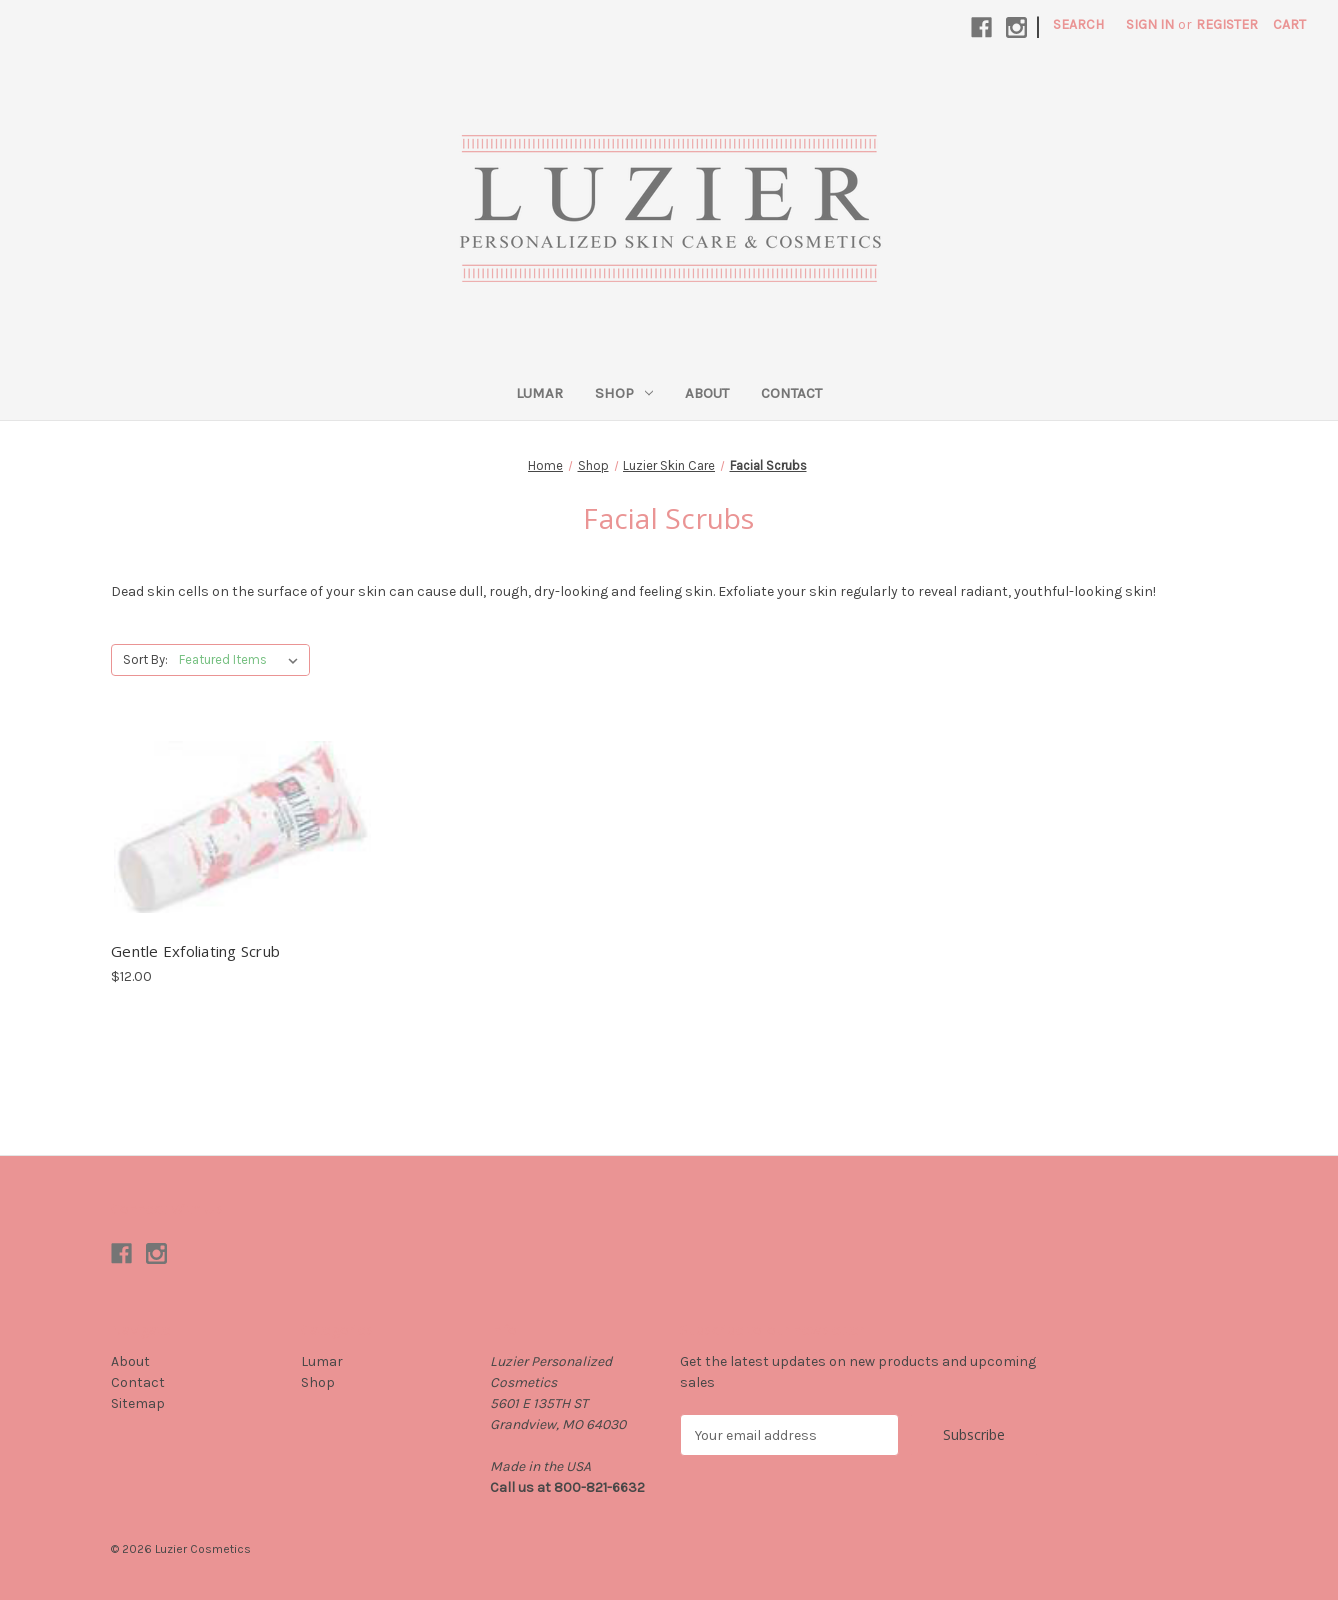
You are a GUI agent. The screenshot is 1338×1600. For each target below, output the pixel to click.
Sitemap (138, 1403)
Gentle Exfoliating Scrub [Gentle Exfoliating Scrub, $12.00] (195, 951)
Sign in (1150, 24)
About (707, 393)
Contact (791, 393)
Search (1078, 24)
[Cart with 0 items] (1289, 24)
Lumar (539, 393)
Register (1227, 24)
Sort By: (145, 659)
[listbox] (242, 660)
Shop (624, 393)
